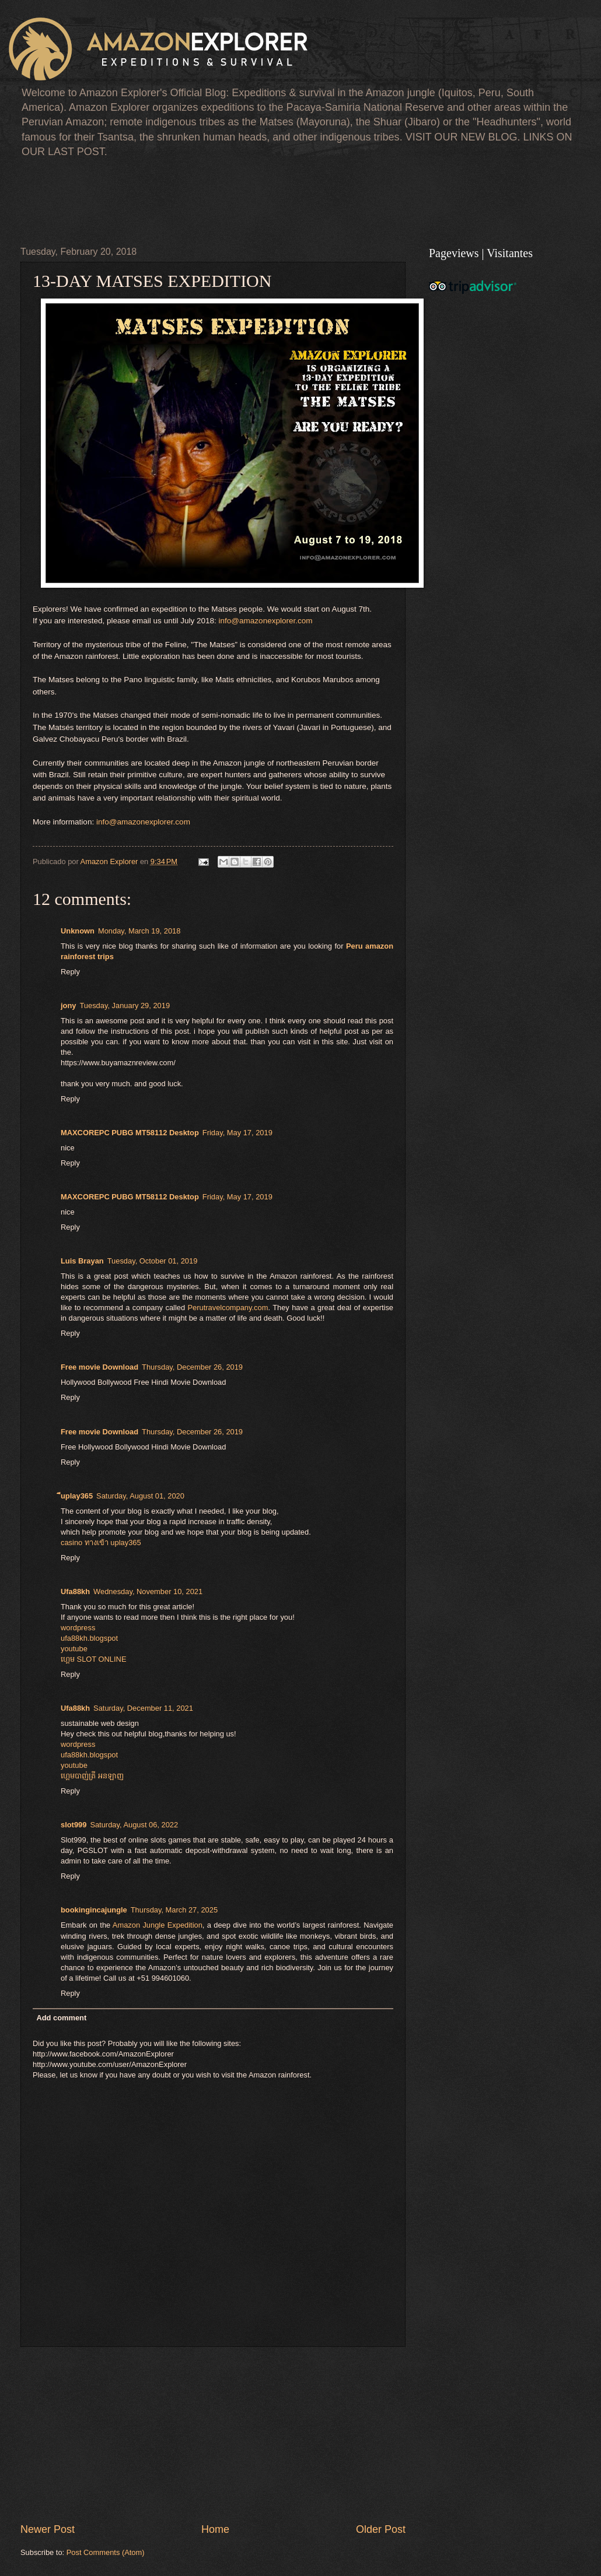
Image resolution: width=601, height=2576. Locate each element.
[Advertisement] (232, 200)
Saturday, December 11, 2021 (143, 1708)
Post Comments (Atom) (106, 2552)
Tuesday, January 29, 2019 (124, 1005)
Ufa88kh (75, 1591)
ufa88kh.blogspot (89, 1638)
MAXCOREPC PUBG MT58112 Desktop (130, 1132)
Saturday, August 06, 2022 (134, 1824)
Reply (70, 971)
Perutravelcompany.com (228, 1307)
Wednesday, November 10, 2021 (147, 1591)
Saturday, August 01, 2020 (140, 1495)
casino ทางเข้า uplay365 (101, 1542)
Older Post (381, 2529)
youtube (74, 1648)
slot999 (73, 1824)
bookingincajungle (94, 1909)
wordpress (78, 1627)
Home (215, 2529)
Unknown (78, 930)
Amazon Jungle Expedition (157, 1925)
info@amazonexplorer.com (266, 620)
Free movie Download (99, 1367)
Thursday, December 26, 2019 (192, 1367)
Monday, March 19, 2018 (139, 930)
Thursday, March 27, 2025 (174, 1909)
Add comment (61, 2017)
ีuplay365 (77, 1495)
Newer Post (47, 2529)
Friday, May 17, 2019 (237, 1132)
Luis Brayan (82, 1261)
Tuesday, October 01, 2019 (152, 1261)
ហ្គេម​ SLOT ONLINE (93, 1659)
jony (68, 1005)
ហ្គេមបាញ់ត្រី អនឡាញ (92, 1775)
